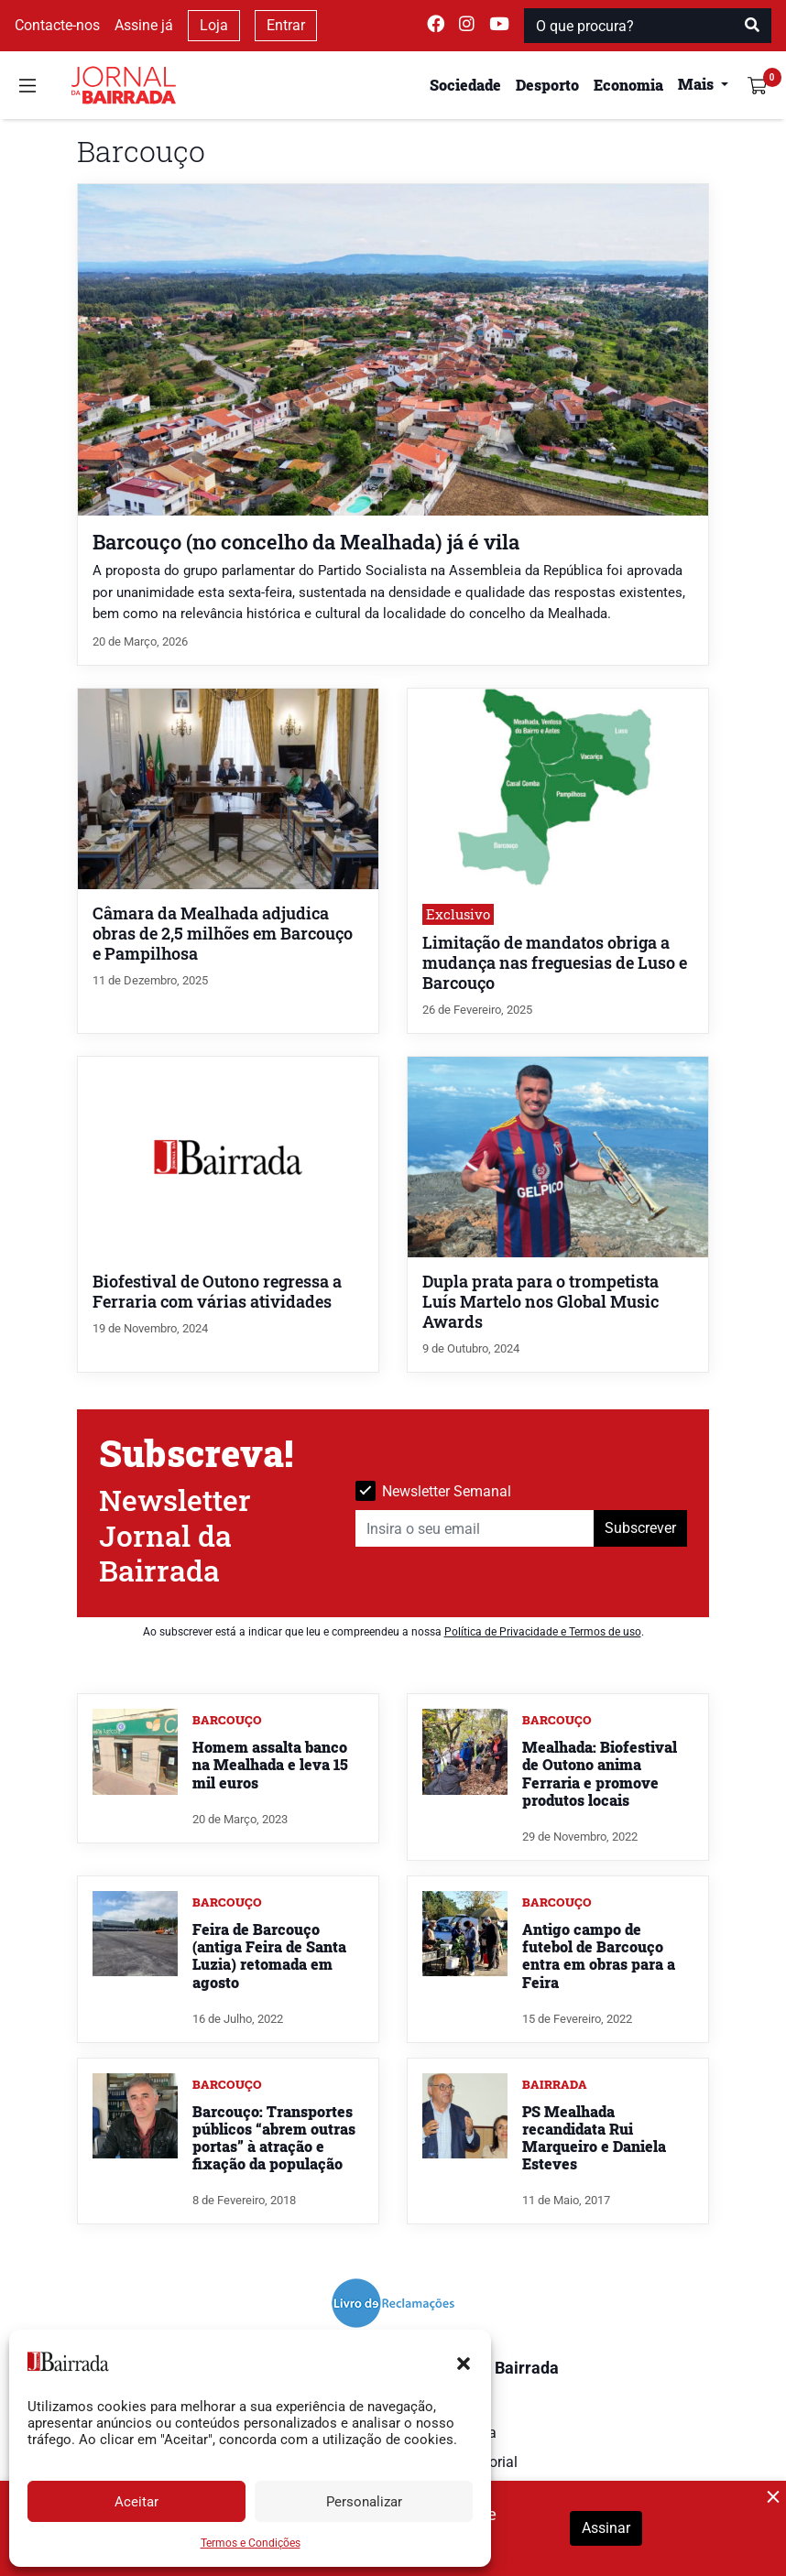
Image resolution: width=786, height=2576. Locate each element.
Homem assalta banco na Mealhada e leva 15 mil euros (270, 1764)
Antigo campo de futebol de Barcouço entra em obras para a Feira (598, 1955)
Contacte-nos (57, 25)
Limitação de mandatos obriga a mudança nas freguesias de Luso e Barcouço (554, 963)
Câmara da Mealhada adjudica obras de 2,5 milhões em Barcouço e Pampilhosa (223, 933)
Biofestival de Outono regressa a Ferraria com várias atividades (217, 1291)
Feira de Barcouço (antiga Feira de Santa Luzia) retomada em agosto (269, 1955)
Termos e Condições (250, 2543)
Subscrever (640, 1528)
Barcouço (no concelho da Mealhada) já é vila (306, 541)
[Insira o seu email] (475, 1528)
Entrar (286, 25)
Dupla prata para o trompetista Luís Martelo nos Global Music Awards (540, 1301)
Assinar (606, 2528)
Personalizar (364, 2502)
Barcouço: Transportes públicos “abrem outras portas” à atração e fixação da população (273, 2138)
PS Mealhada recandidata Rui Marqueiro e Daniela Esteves (594, 2138)
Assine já (144, 25)
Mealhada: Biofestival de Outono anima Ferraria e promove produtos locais (599, 1773)
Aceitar (136, 2502)
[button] (463, 2362)
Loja (214, 25)
